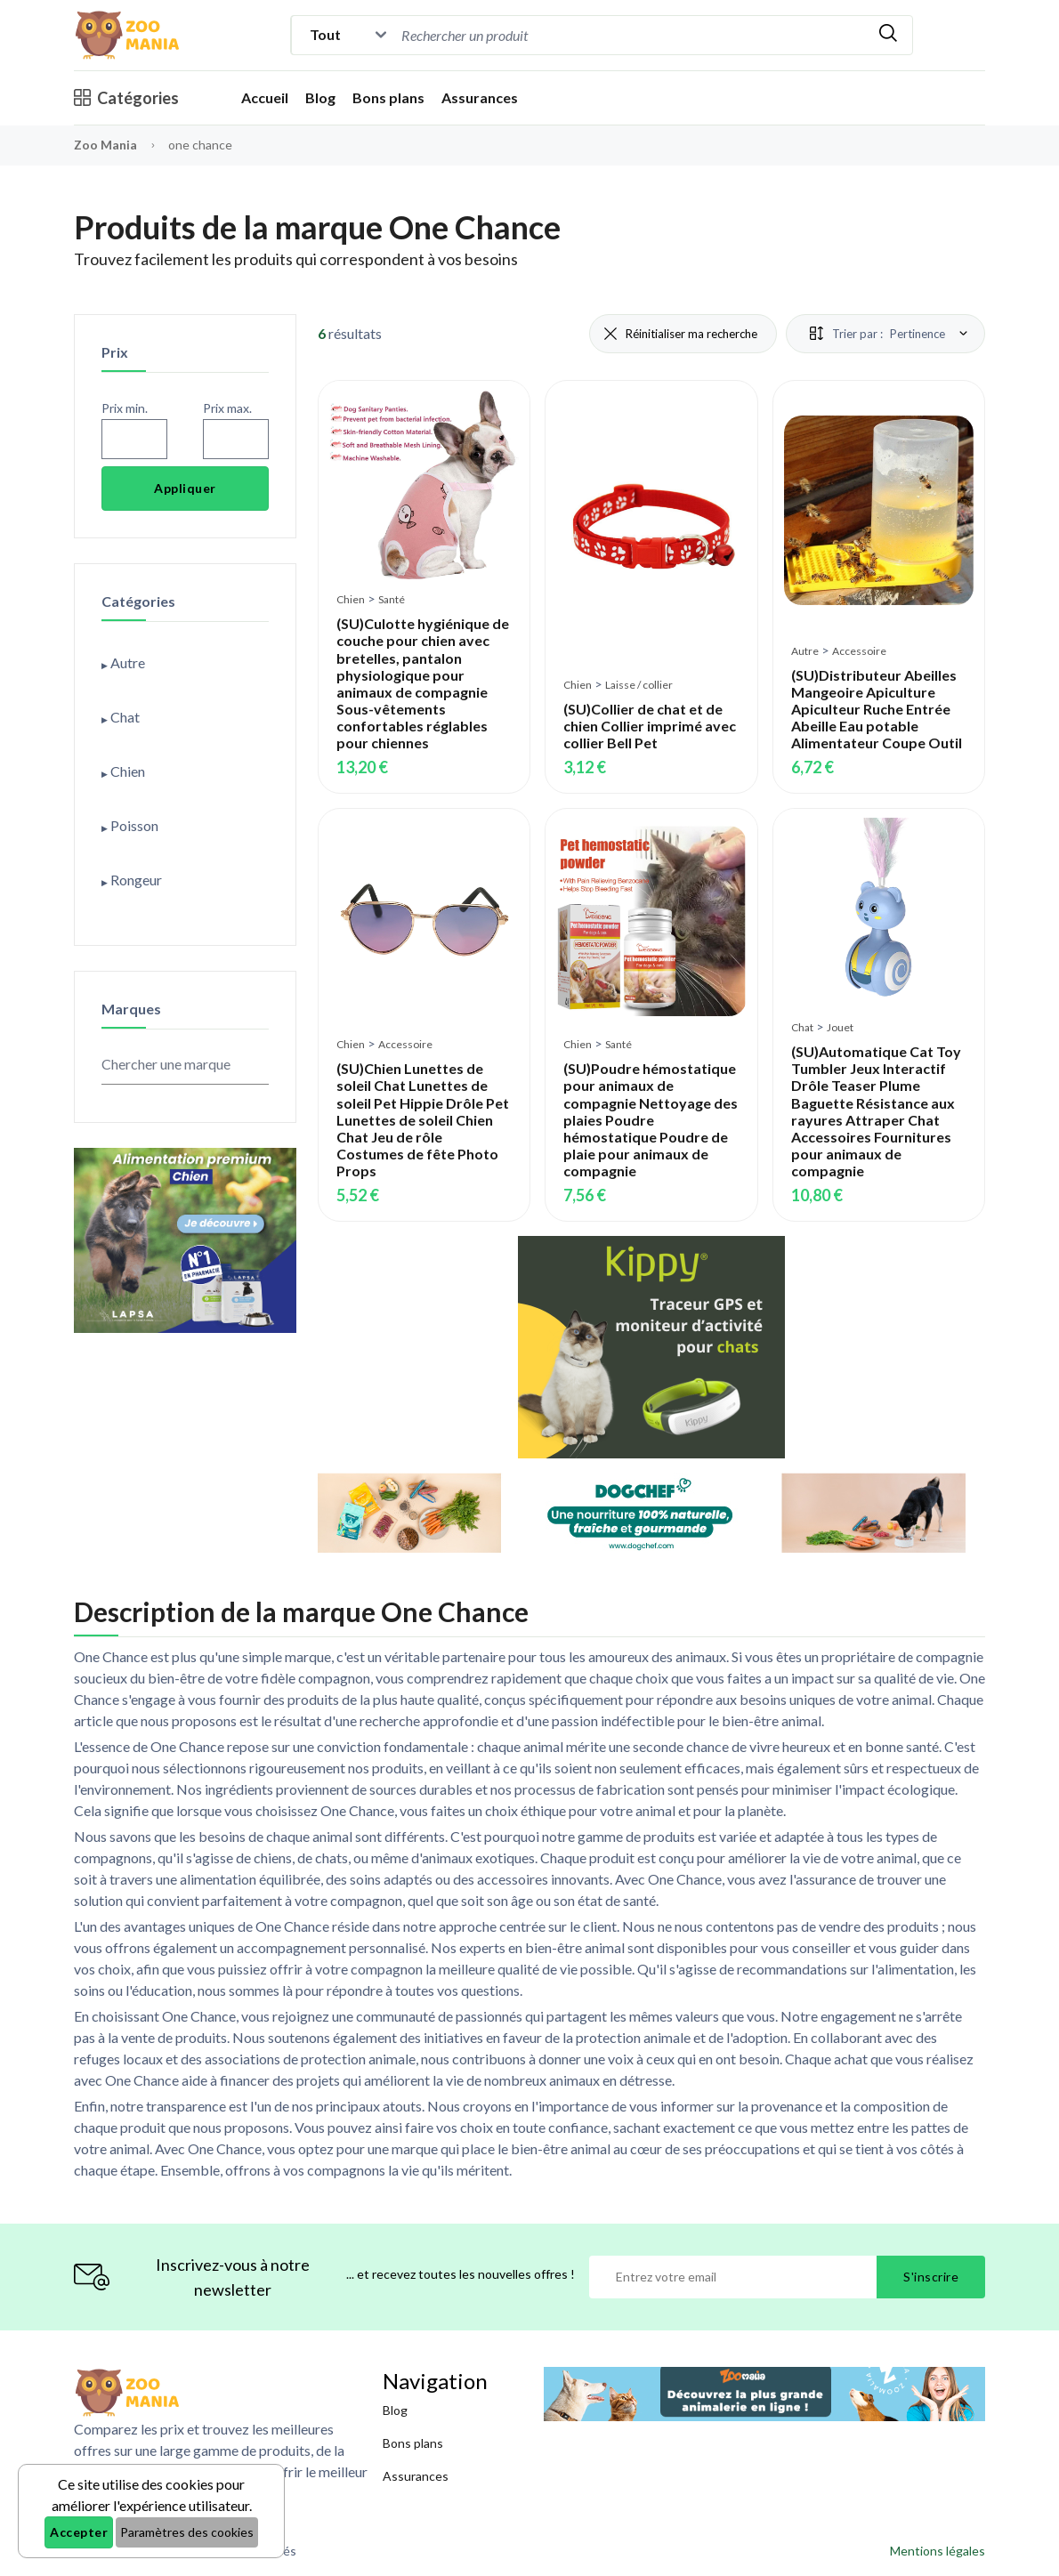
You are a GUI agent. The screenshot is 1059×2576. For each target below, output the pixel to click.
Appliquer (185, 488)
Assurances (479, 97)
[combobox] (630, 35)
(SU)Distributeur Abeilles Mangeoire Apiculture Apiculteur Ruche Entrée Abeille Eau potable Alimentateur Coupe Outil (876, 709)
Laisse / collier (639, 684)
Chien (350, 599)
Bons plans (388, 97)
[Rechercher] (888, 35)
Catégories (126, 98)
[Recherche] (548, 35)
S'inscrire (930, 2276)
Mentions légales (937, 2550)
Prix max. (227, 408)
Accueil (264, 97)
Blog (320, 97)
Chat (802, 1027)
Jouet (840, 1027)
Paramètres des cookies (187, 2532)
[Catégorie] (344, 35)
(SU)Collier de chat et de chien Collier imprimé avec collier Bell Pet (649, 725)
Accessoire (859, 651)
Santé (391, 599)
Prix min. (124, 408)
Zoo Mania (105, 144)
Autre (805, 651)
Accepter (79, 2532)
